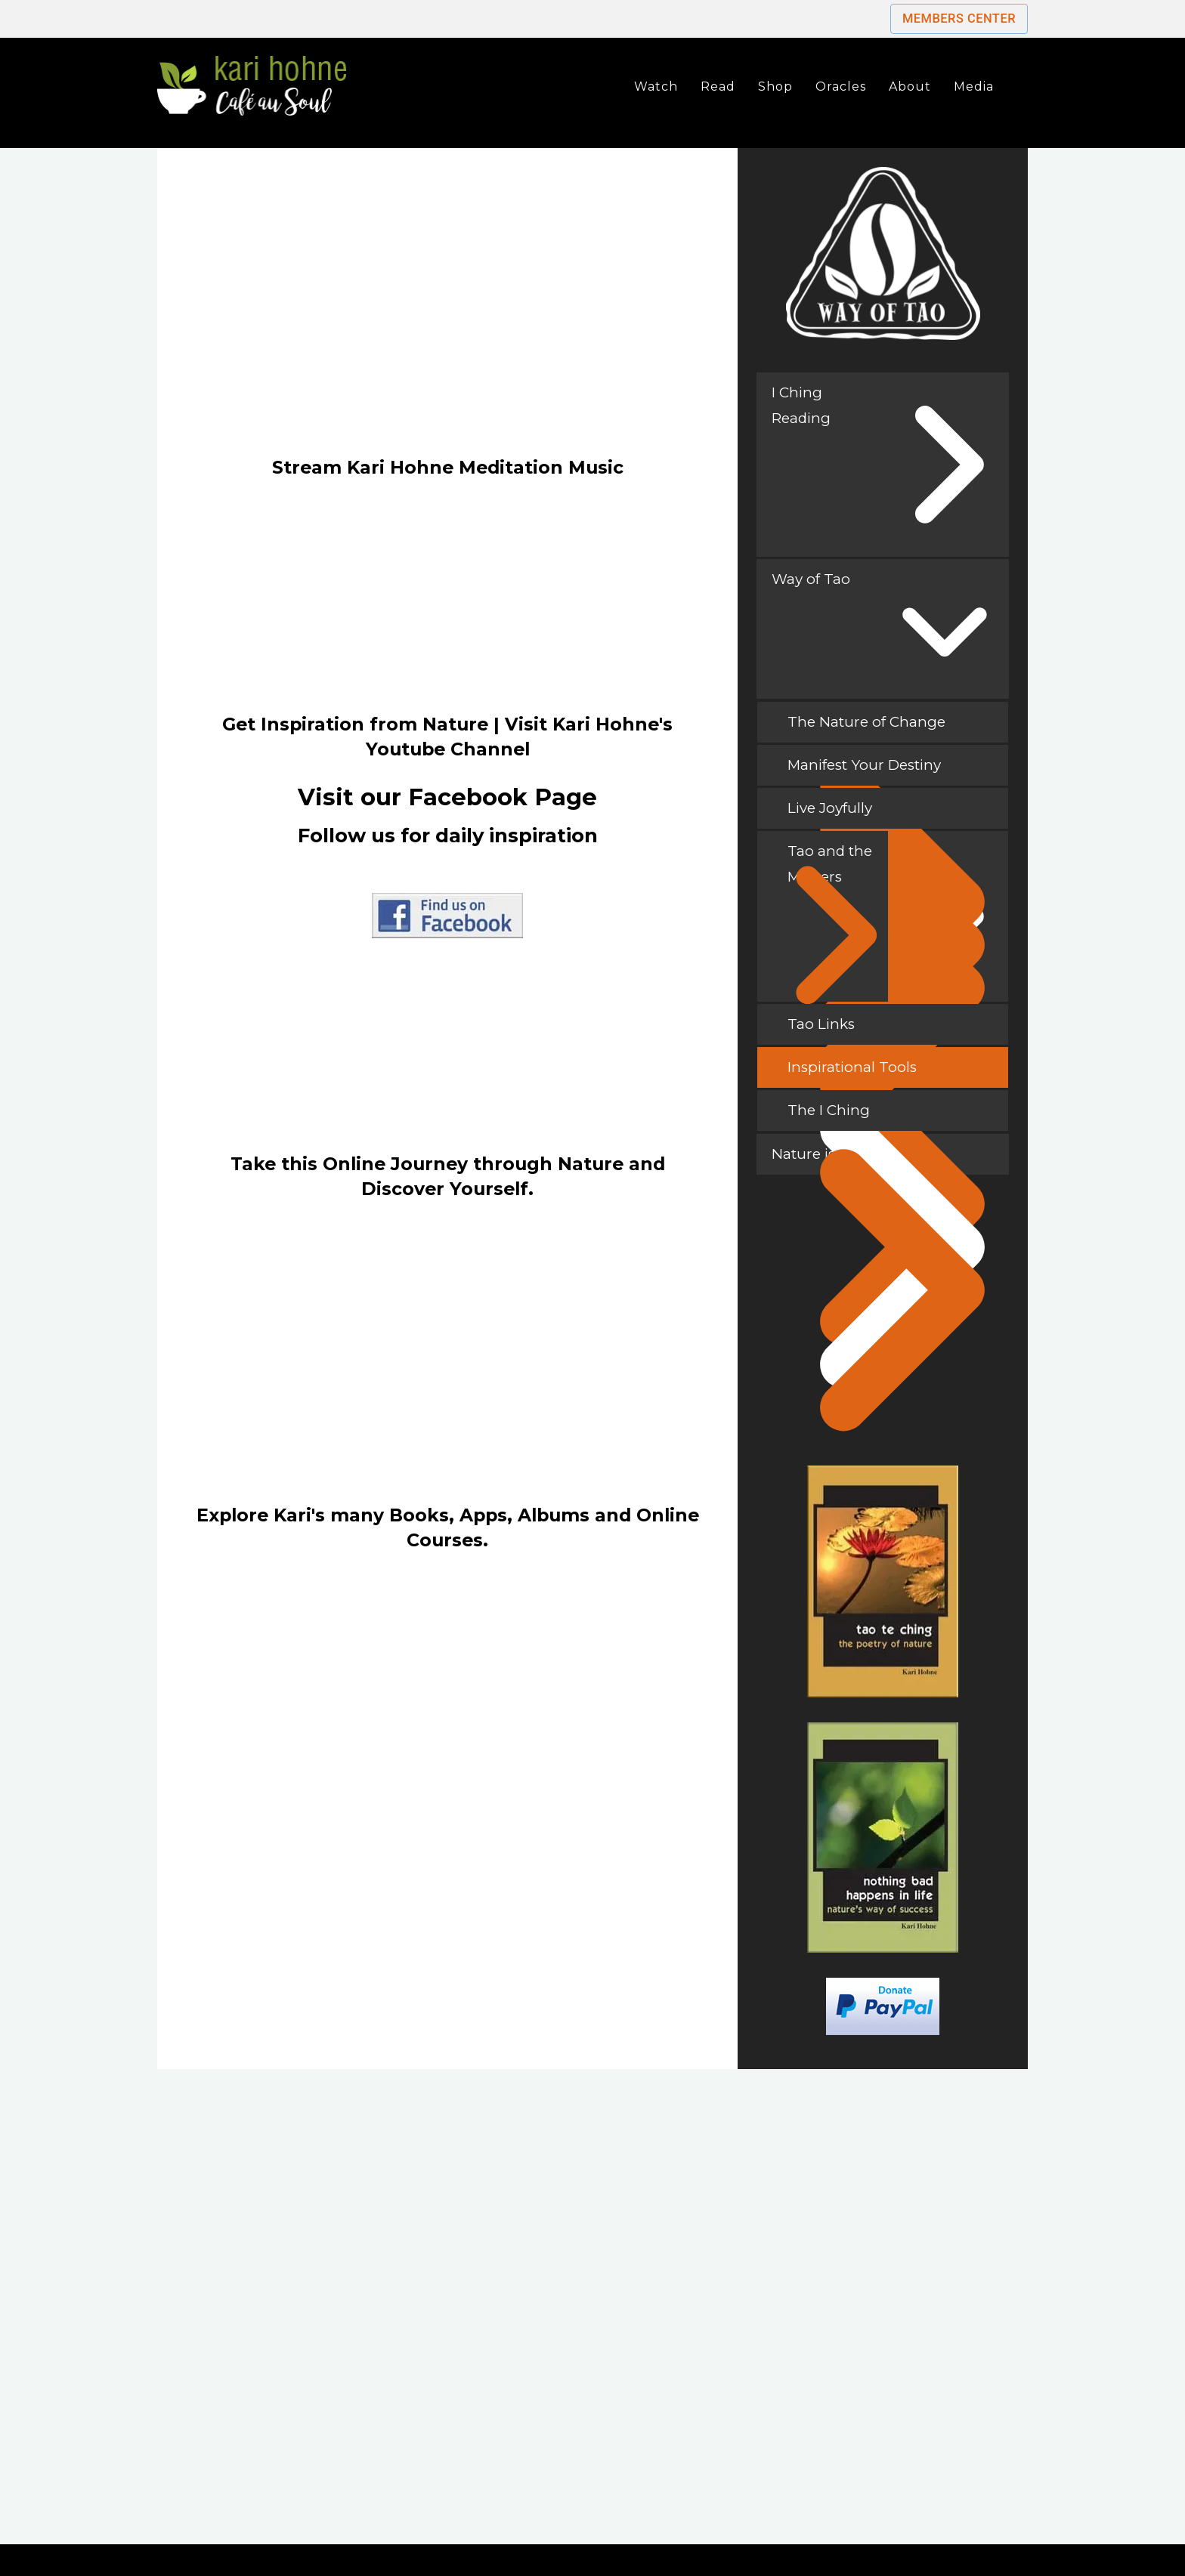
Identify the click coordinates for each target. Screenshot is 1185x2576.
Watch (656, 86)
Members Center (959, 18)
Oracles (840, 86)
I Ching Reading (801, 405)
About (910, 86)
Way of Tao (811, 579)
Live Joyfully (890, 814)
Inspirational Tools (890, 1073)
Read (718, 86)
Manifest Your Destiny (890, 771)
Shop (775, 86)
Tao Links (890, 1030)
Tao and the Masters (830, 922)
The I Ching (890, 1116)
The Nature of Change (890, 728)
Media (974, 86)
